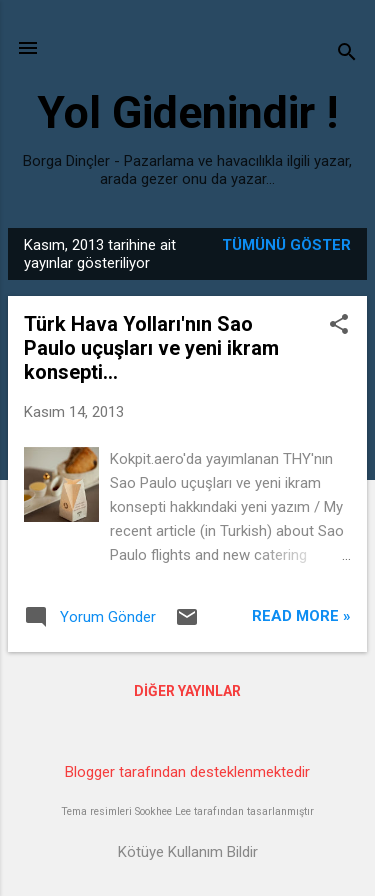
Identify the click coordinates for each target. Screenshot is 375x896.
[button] (339, 326)
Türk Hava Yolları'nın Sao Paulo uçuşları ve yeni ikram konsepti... (151, 348)
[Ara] (347, 54)
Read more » (301, 616)
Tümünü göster (286, 245)
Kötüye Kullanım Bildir (188, 852)
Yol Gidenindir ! (187, 112)
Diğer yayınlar (187, 691)
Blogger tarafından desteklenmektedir (187, 772)
